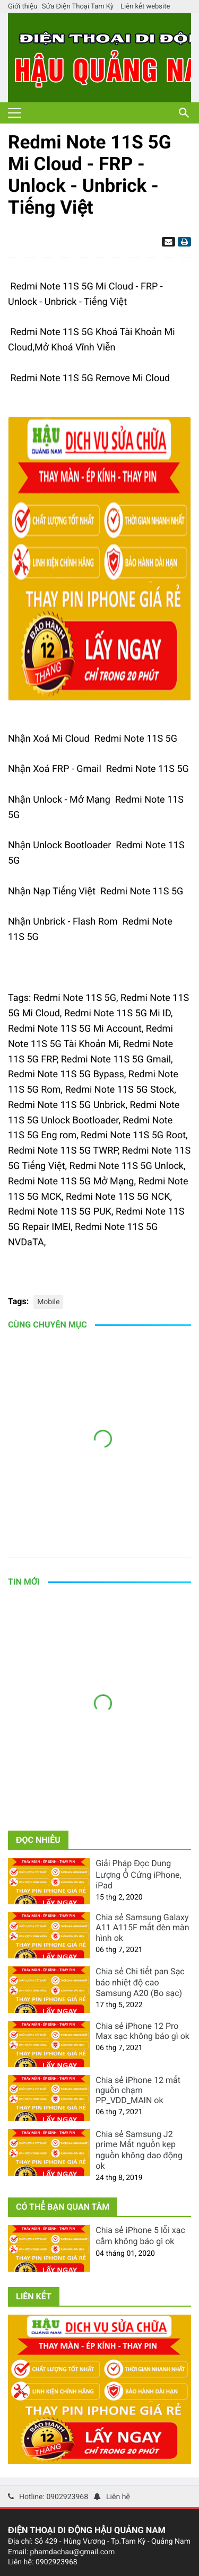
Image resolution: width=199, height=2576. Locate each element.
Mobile (48, 1302)
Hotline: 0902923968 (53, 2497)
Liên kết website (145, 7)
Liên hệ (118, 2497)
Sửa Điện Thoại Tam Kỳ (78, 7)
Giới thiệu (22, 7)
